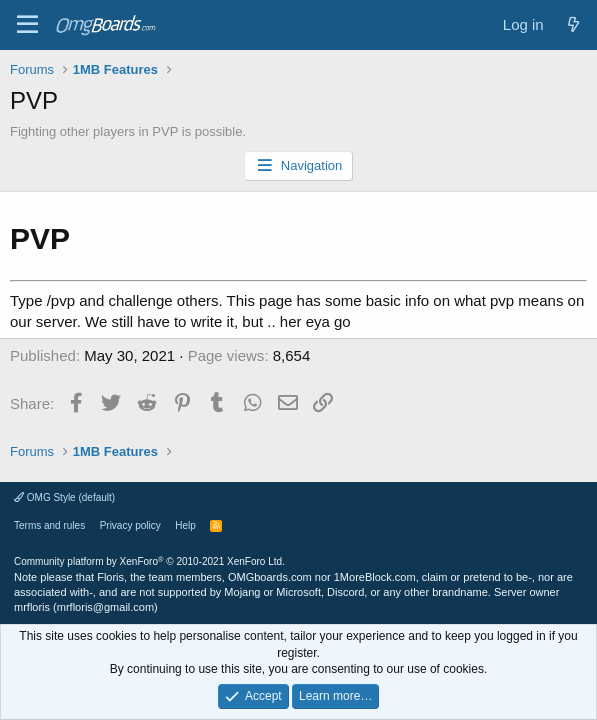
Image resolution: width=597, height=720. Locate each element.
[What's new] (573, 24)
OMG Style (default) (64, 497)
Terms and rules (49, 525)
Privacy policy (130, 525)
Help (185, 525)
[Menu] (27, 25)
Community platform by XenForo (149, 561)
